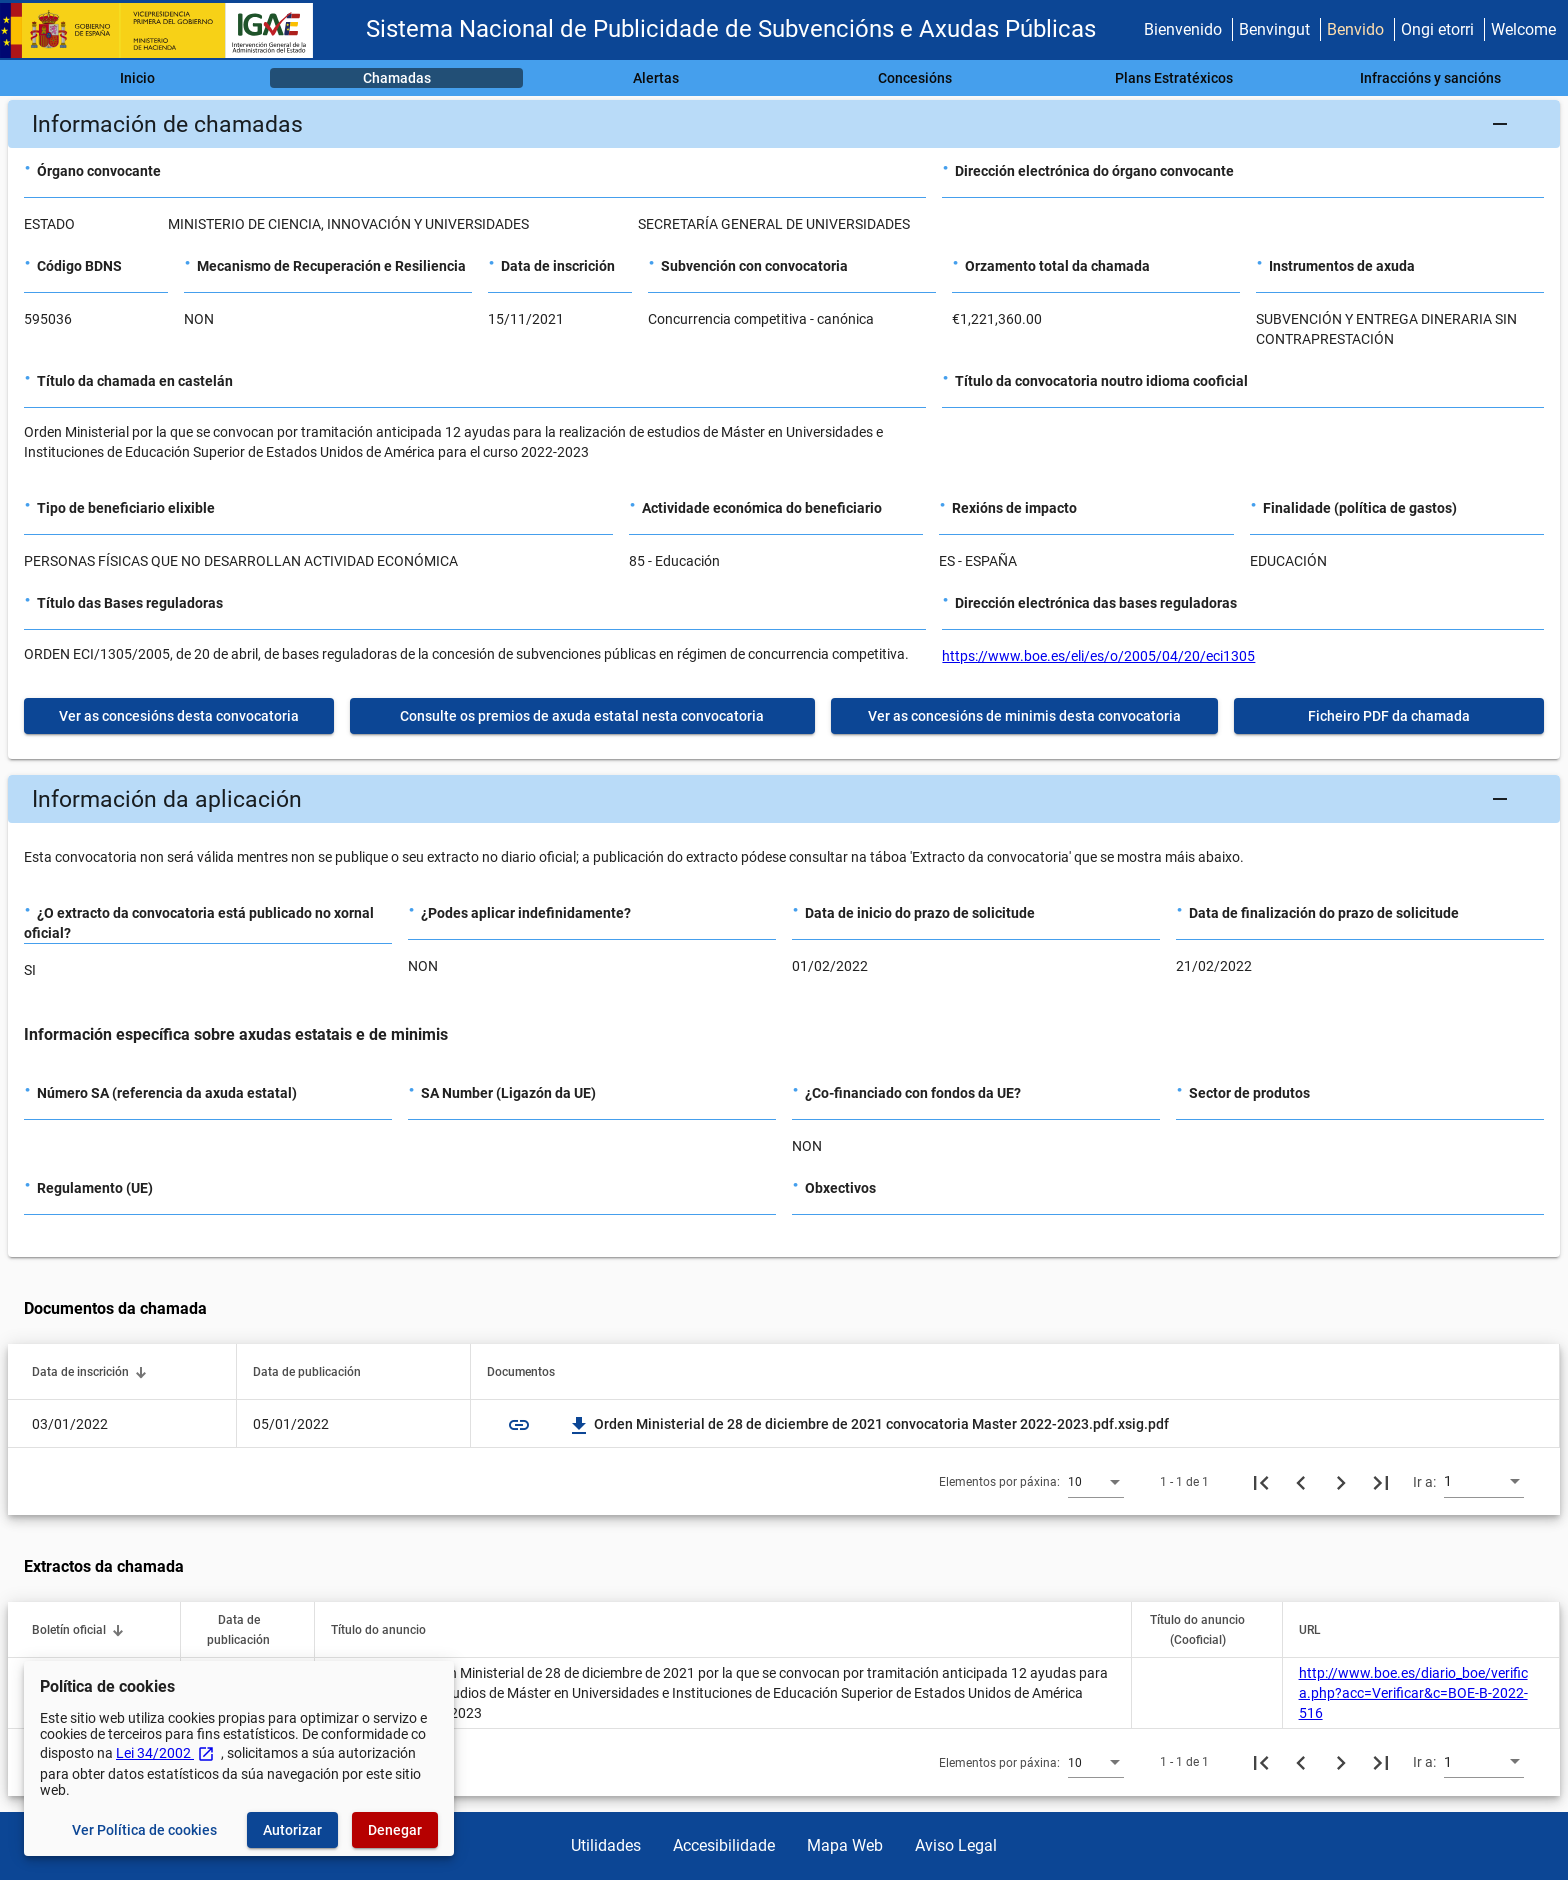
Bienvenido (1183, 29)
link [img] (519, 1425)
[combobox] (1096, 1481)
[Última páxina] (1381, 1482)
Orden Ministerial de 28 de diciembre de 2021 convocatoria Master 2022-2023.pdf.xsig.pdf (869, 1424)
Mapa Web (845, 1845)
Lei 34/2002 (165, 1753)
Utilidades (606, 1845)
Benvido (1355, 29)
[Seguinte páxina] (1341, 1482)
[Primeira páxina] (1261, 1482)
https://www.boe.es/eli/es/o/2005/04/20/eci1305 (1098, 656)
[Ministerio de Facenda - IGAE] (165, 30)
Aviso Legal (956, 1845)
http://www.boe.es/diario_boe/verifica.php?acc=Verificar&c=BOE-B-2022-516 (1413, 1693)
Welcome (1523, 29)
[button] (784, 124)
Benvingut (1274, 29)
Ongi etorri (1437, 29)
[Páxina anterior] (1301, 1482)
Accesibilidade (724, 1845)
